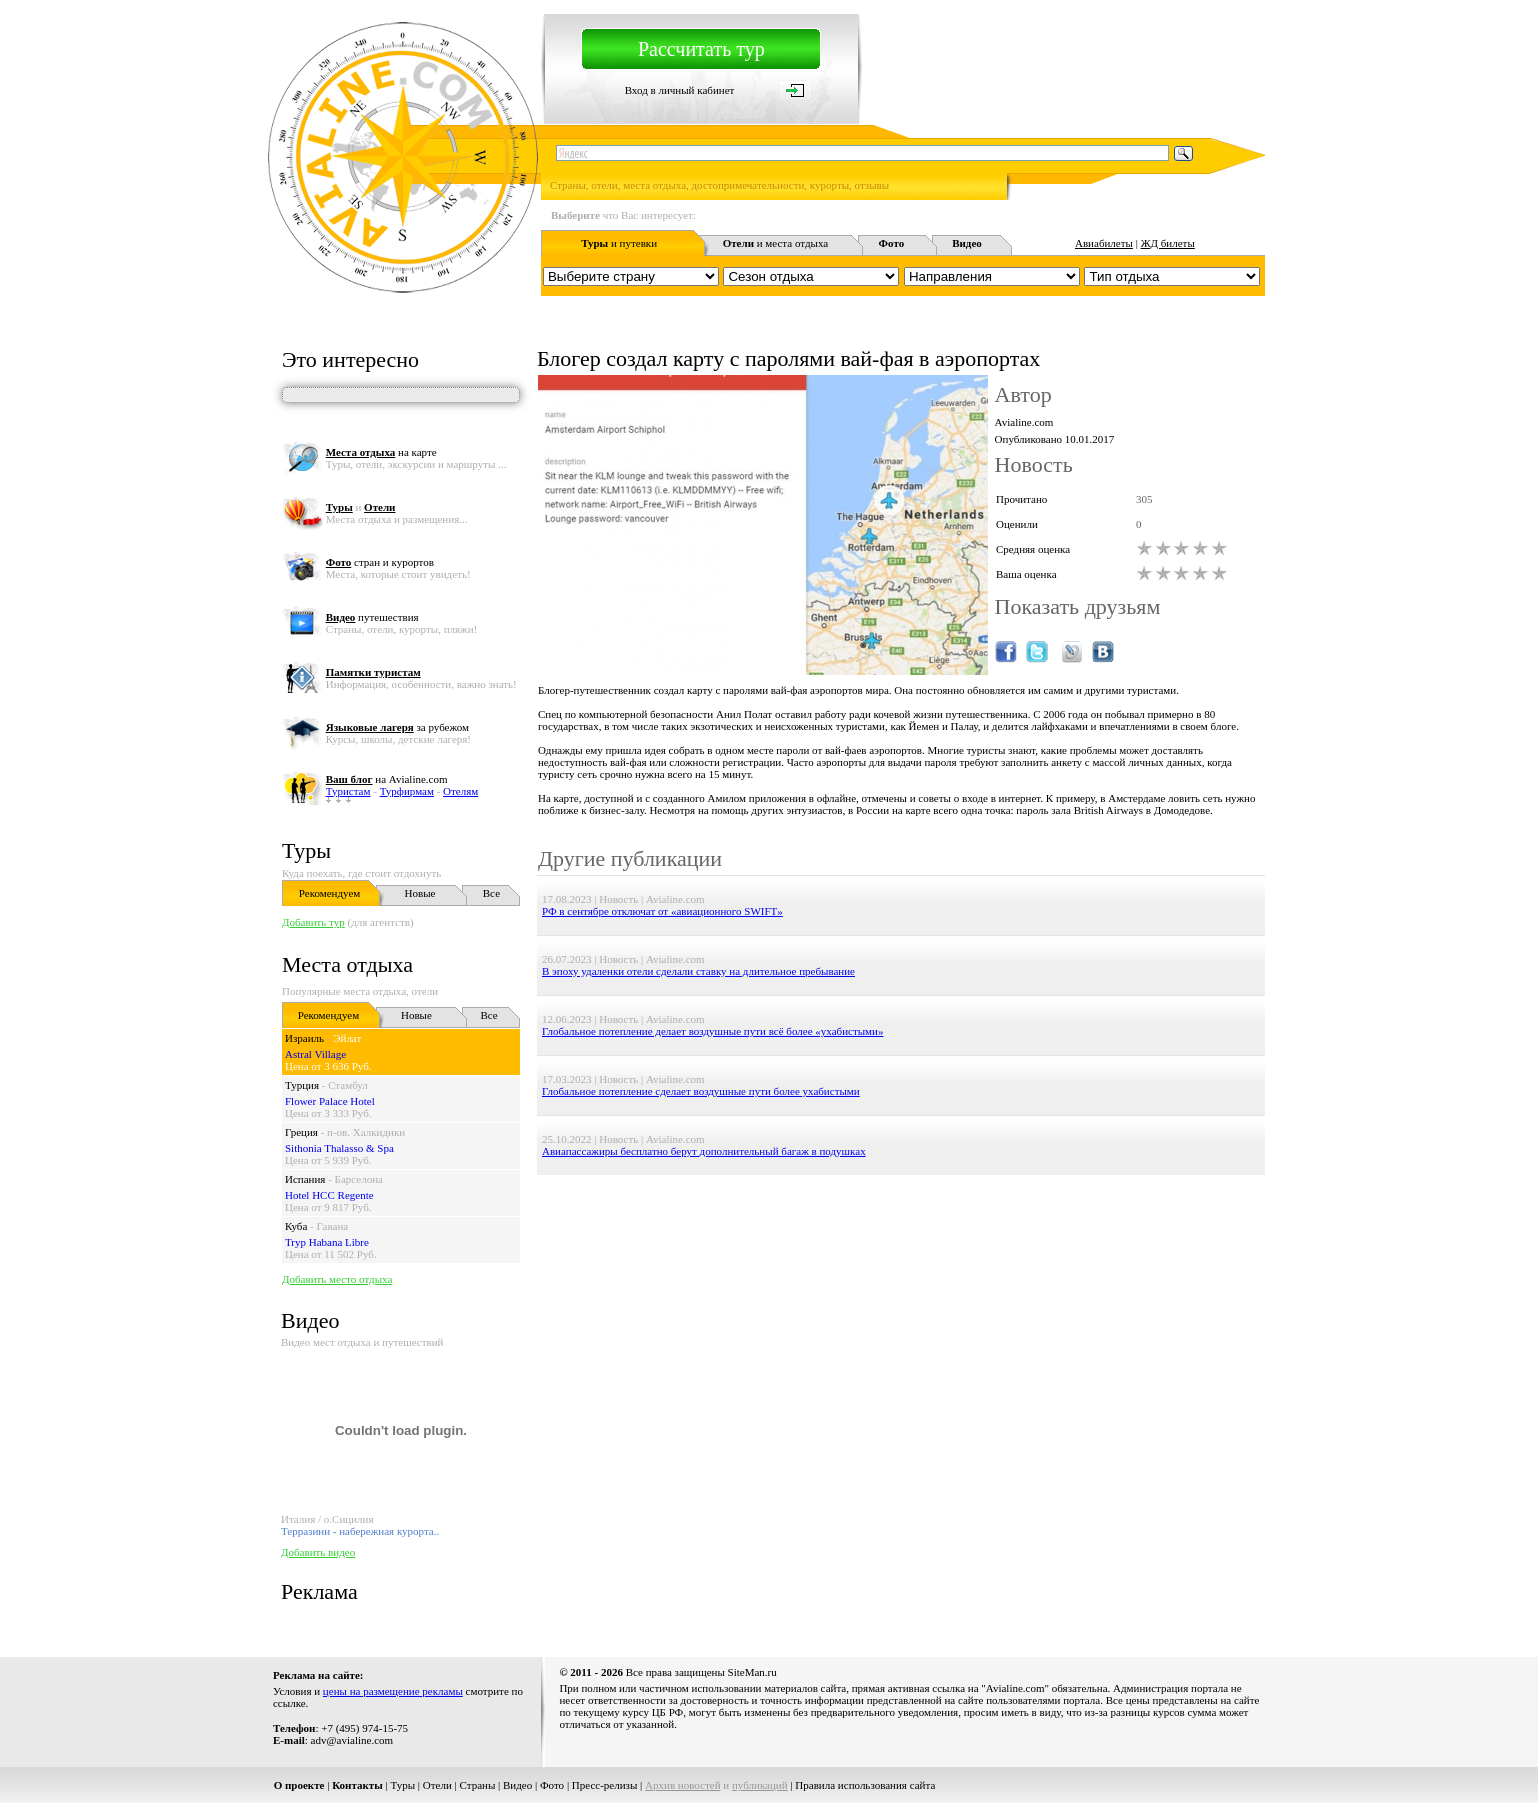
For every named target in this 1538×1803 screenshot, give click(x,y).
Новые (420, 893)
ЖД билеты (1168, 243)
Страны (478, 1785)
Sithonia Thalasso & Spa (339, 1148)
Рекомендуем (329, 893)
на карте (381, 452)
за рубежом (397, 727)
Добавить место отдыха (337, 1279)
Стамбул (348, 1085)
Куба (296, 1226)
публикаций (760, 1785)
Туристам (348, 791)
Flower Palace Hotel (330, 1101)
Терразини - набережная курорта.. (360, 1531)
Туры (306, 850)
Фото (552, 1785)
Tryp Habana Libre (327, 1242)
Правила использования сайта (865, 1785)
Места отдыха (347, 964)
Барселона (359, 1179)
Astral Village (315, 1054)
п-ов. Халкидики (366, 1132)
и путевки (619, 243)
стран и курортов (380, 562)
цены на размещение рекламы (393, 1691)
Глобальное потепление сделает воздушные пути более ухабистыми (701, 1091)
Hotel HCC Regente (329, 1195)
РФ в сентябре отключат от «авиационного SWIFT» (662, 911)
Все (491, 893)
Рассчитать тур (701, 49)
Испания (305, 1179)
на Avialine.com (387, 779)
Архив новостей (683, 1785)
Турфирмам (407, 791)
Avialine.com (1024, 422)
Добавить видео (318, 1552)
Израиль (304, 1038)
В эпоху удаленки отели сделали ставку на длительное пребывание (698, 971)
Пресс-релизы (605, 1785)
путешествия (372, 617)
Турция (302, 1085)
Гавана (333, 1226)
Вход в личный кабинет (680, 90)
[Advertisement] (901, 1220)
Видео (517, 1785)
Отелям (460, 791)
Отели (437, 1785)
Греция (301, 1132)
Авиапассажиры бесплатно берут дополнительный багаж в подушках (704, 1151)
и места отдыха (776, 243)
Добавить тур (313, 922)
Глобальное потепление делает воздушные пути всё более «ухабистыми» (712, 1031)
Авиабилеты (1104, 243)
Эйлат (347, 1038)
